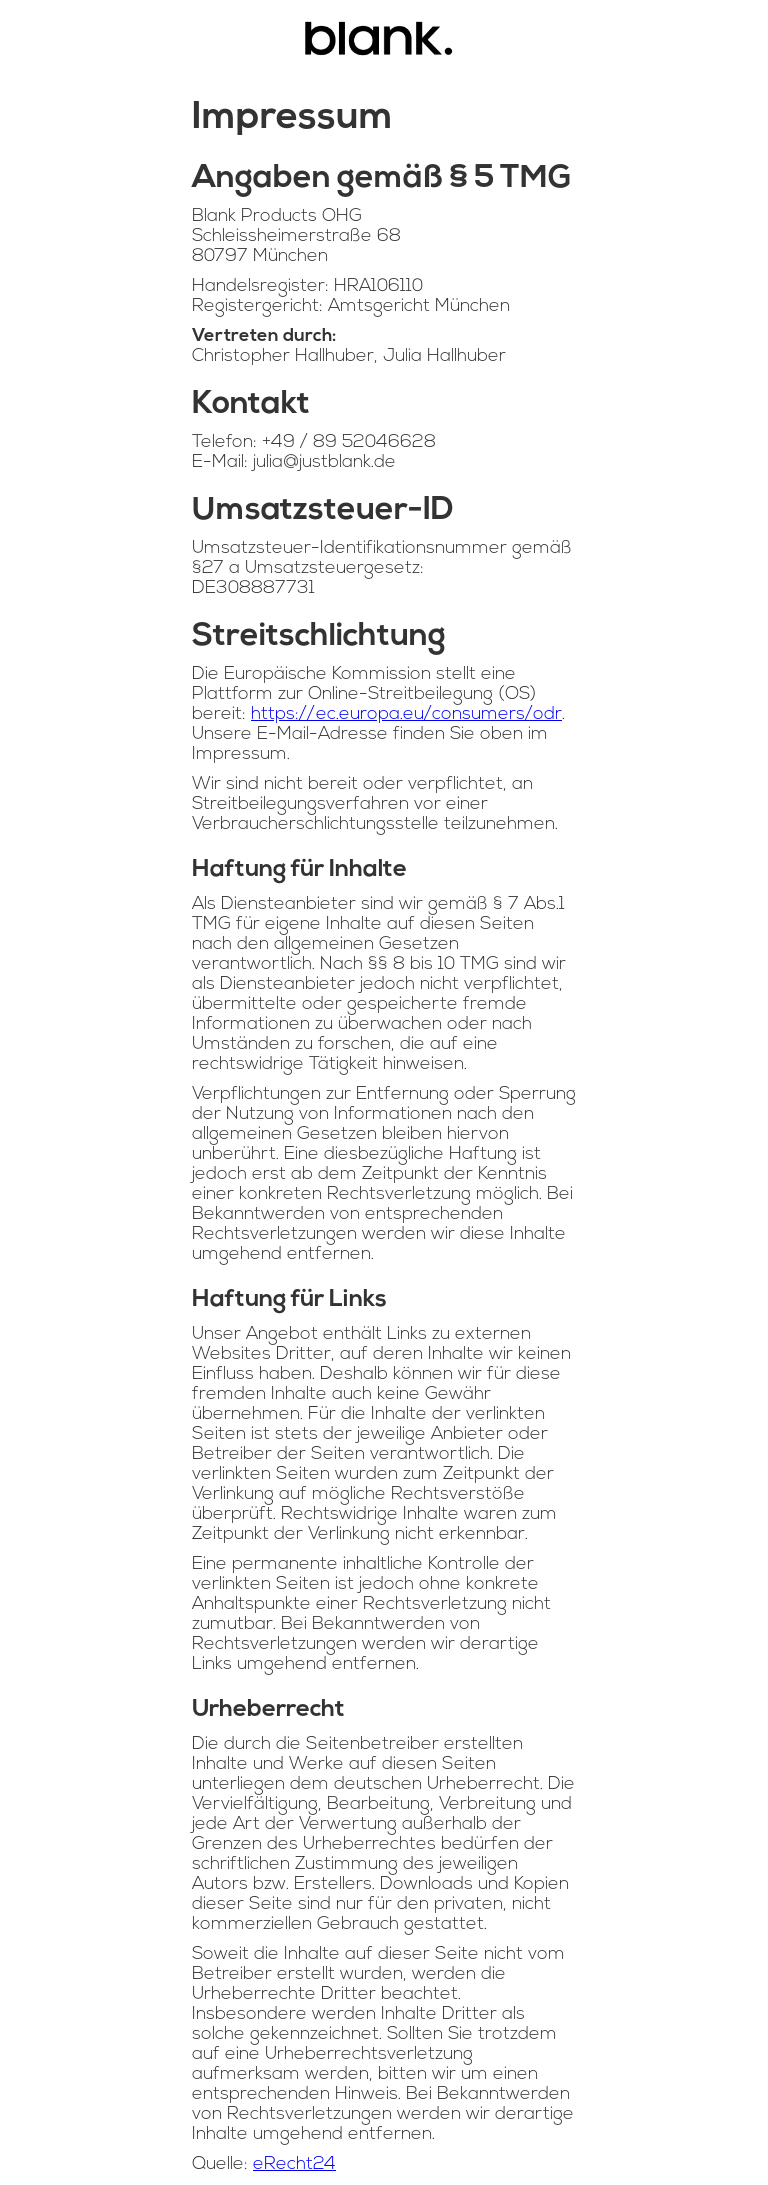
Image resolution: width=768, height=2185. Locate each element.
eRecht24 (294, 2164)
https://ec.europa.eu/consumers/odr (406, 714)
